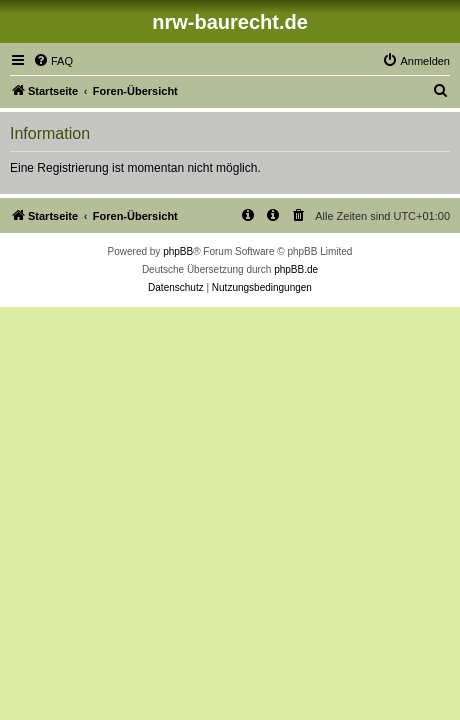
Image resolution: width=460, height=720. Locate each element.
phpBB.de (296, 269)
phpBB (178, 251)
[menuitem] (53, 61)
